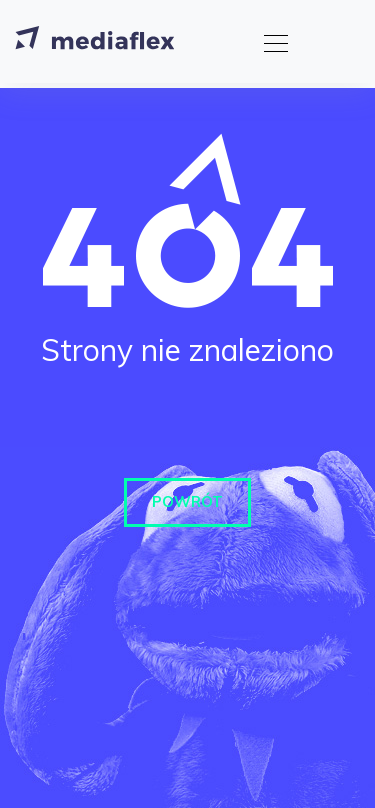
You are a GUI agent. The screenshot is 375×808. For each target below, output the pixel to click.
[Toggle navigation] (270, 41)
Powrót (187, 501)
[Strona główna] (94, 41)
